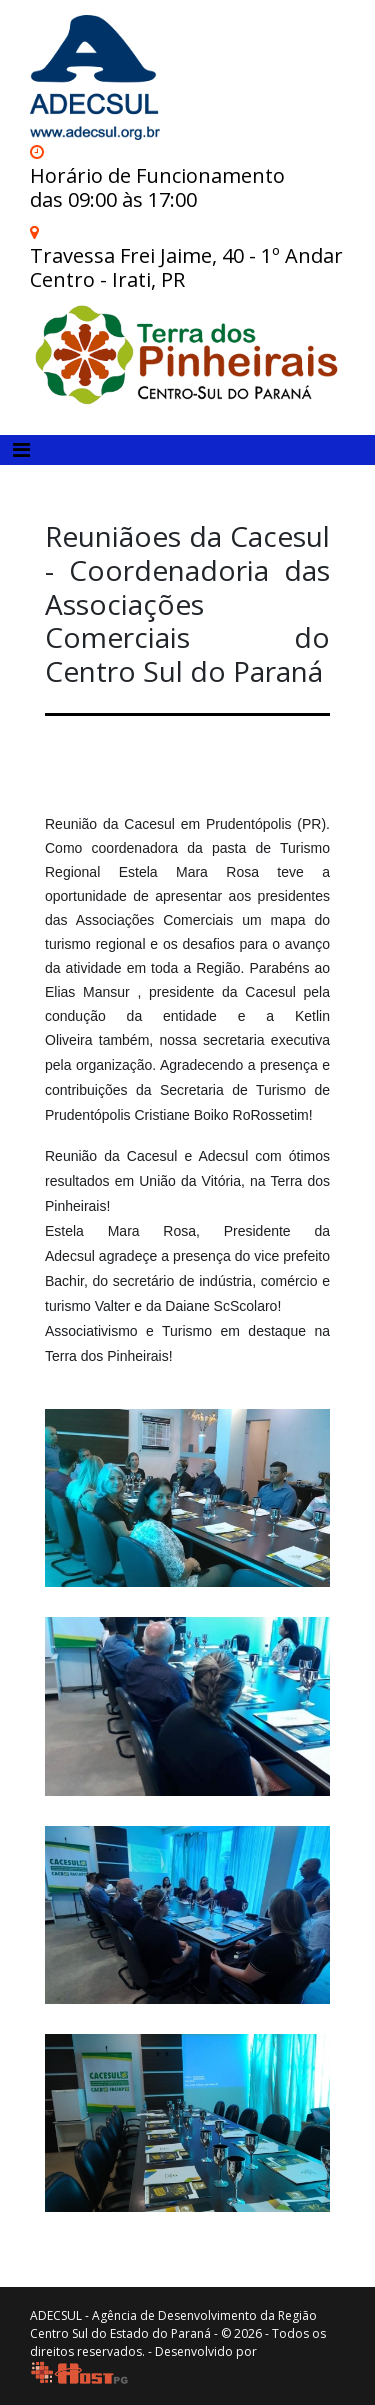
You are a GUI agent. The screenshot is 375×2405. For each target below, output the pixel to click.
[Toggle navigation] (21, 450)
